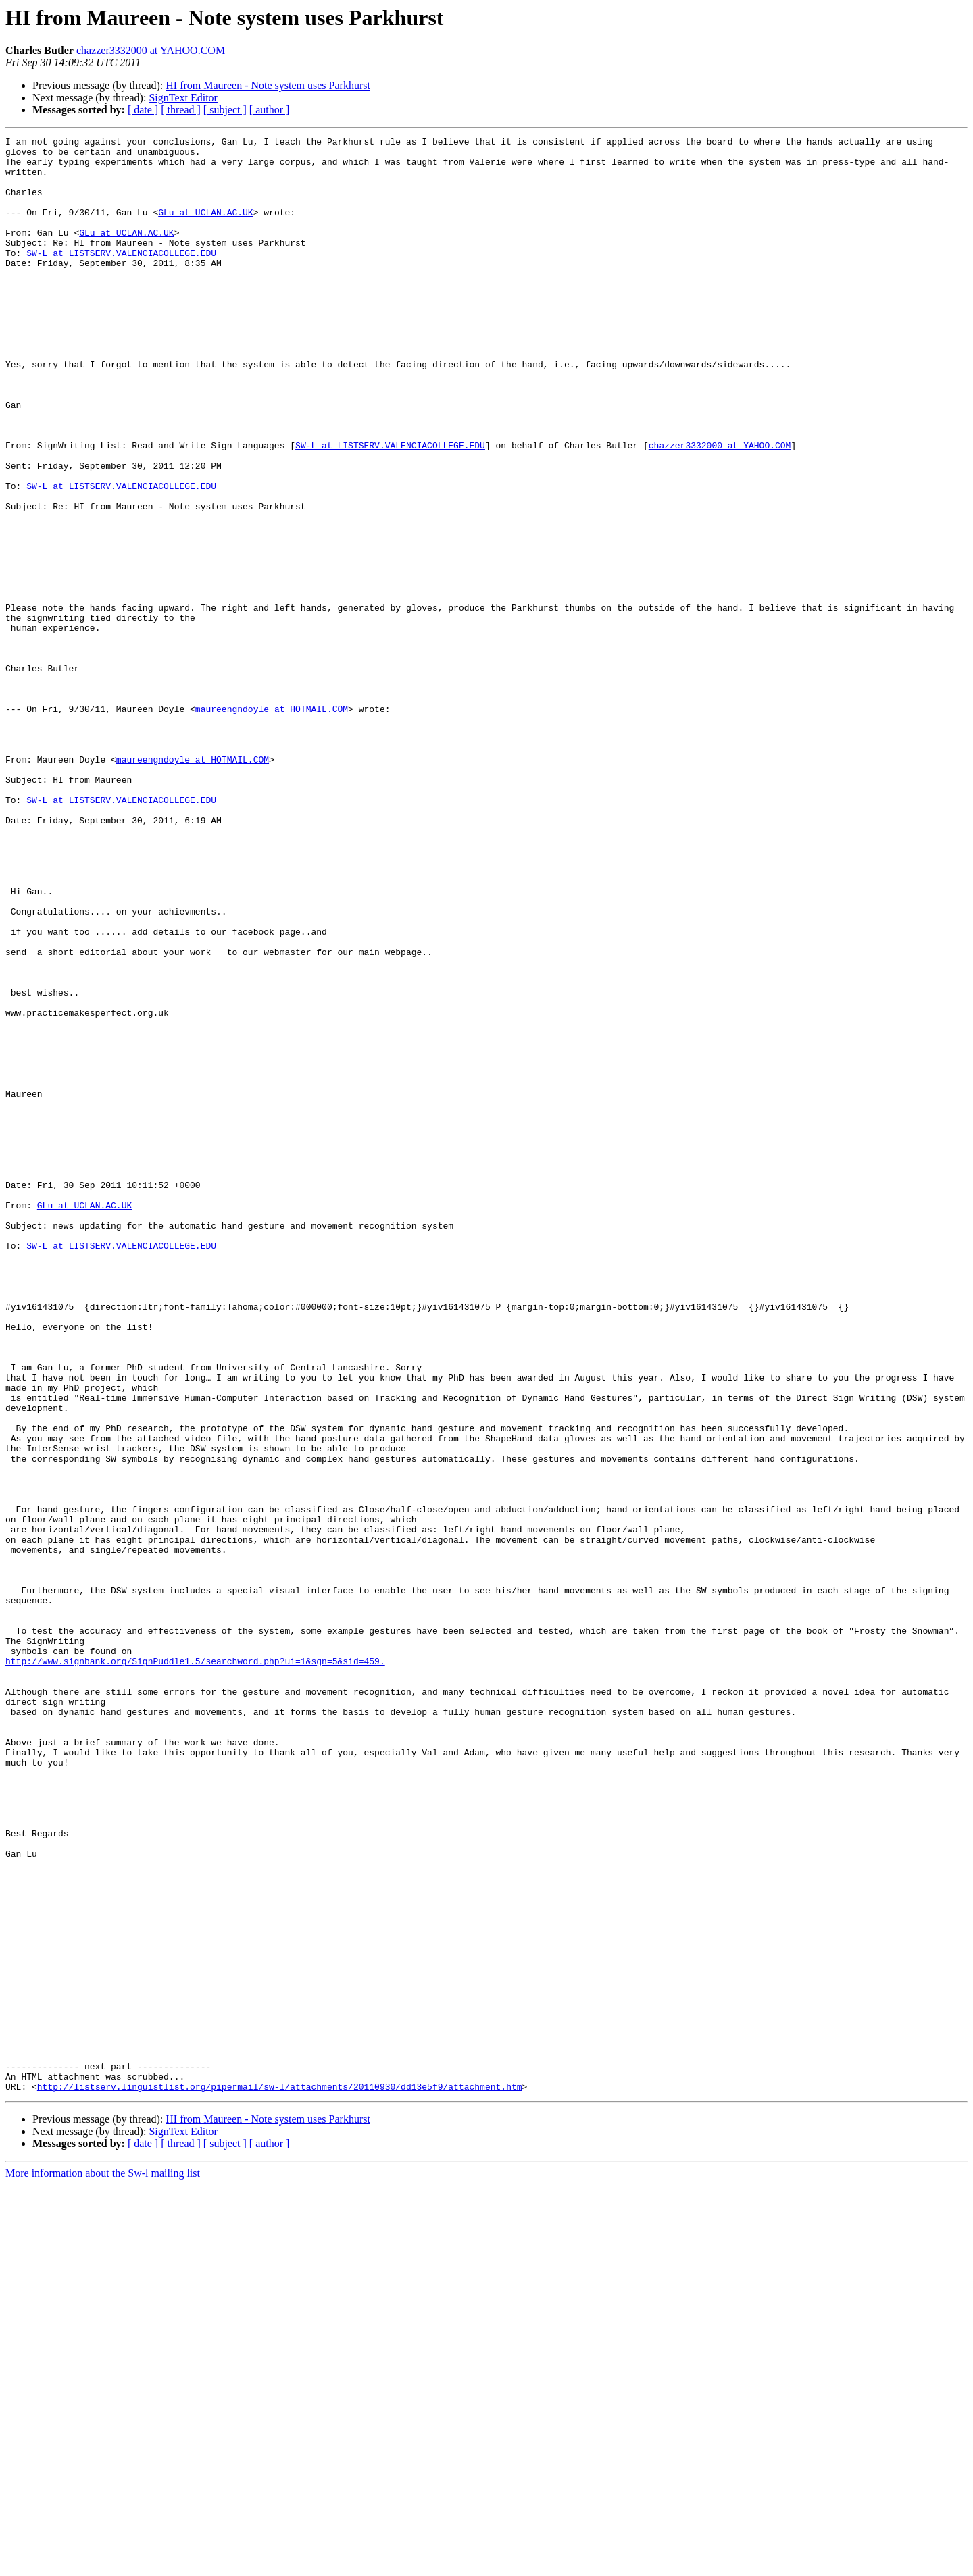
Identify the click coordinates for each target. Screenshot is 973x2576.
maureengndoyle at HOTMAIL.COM (271, 824)
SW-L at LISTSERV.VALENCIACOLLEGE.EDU (121, 277)
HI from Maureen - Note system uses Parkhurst (268, 85)
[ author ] (269, 109)
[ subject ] (225, 109)
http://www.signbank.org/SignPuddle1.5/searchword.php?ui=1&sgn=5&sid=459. (195, 1967)
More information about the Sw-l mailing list (102, 2564)
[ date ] (143, 109)
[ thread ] (181, 109)
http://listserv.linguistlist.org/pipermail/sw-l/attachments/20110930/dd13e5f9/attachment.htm (279, 2477)
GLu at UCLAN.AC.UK (205, 228)
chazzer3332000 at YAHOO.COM (150, 50)
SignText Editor (183, 97)
